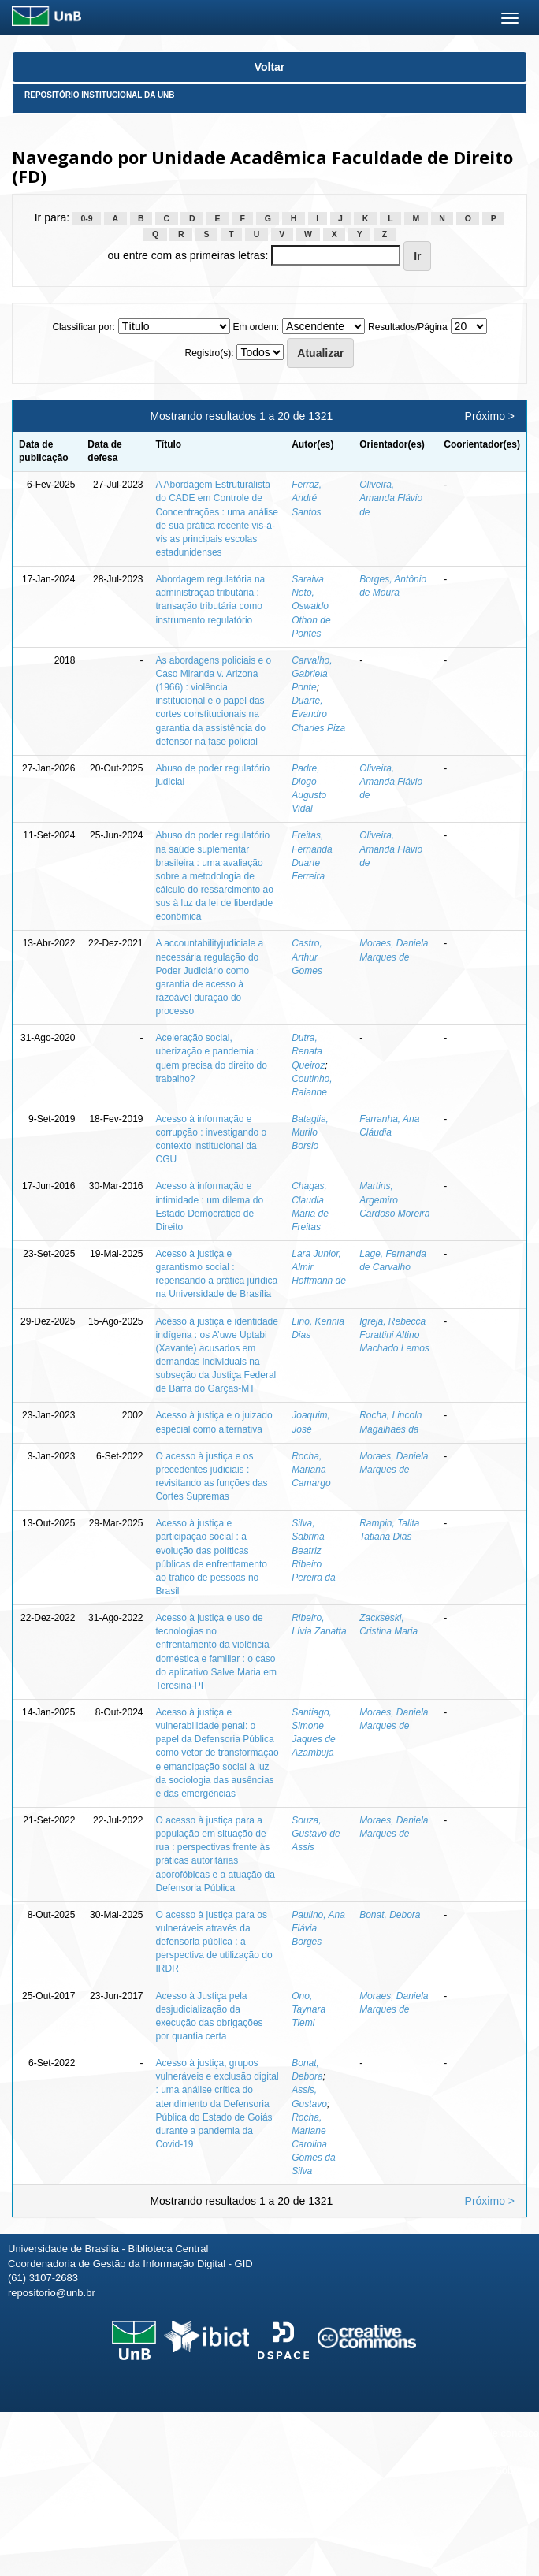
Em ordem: (256, 327)
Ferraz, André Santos (307, 498)
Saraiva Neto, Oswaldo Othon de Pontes (311, 606)
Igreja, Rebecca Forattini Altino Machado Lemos (394, 1335)
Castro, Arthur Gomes (307, 957)
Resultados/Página (408, 327)
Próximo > (490, 416)
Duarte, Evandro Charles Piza (318, 714)
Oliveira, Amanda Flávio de (390, 498)
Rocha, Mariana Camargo (311, 1470)
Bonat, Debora (389, 1914)
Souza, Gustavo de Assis (316, 1834)
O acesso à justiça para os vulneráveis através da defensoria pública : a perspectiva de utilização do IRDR (213, 1942)
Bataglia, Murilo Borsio (310, 1132)
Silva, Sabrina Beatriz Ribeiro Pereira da (313, 1550)
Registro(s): (209, 353)
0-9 (86, 218)
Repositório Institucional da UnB (99, 95)
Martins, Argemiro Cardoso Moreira (394, 1199)
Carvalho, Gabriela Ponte (312, 674)
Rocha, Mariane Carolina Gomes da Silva (313, 2144)
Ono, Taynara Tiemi (308, 2009)
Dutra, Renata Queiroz (308, 1051)
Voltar (270, 67)
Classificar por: (83, 327)
